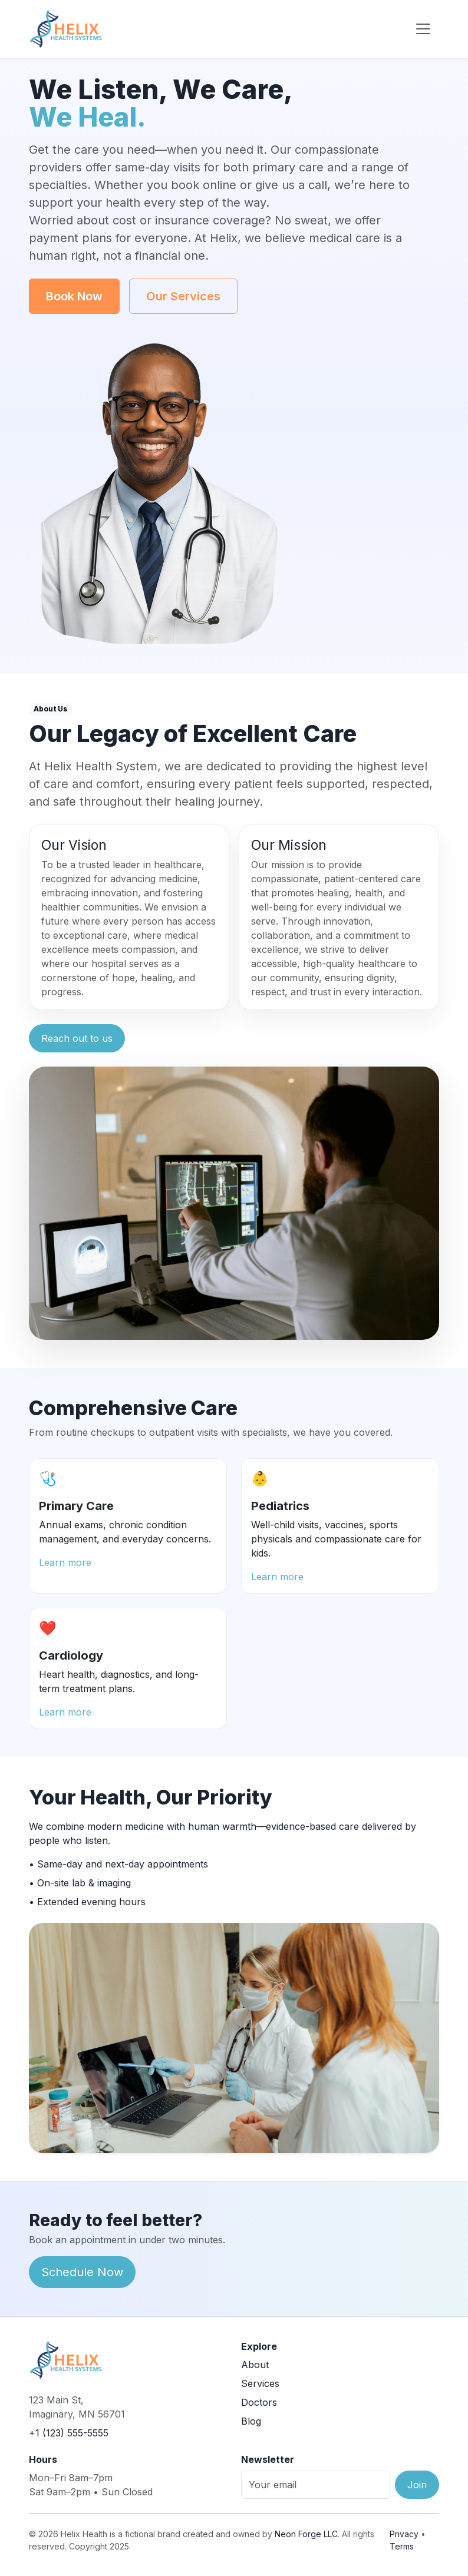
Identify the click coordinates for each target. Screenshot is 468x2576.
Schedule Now (82, 2272)
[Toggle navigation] (423, 29)
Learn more (65, 1562)
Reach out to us (77, 1038)
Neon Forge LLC (306, 2534)
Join (417, 2485)
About (255, 2364)
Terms (402, 2546)
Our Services (183, 296)
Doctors (259, 2402)
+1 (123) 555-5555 (68, 2433)
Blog (251, 2421)
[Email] (315, 2485)
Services (260, 2383)
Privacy (404, 2534)
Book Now (74, 296)
